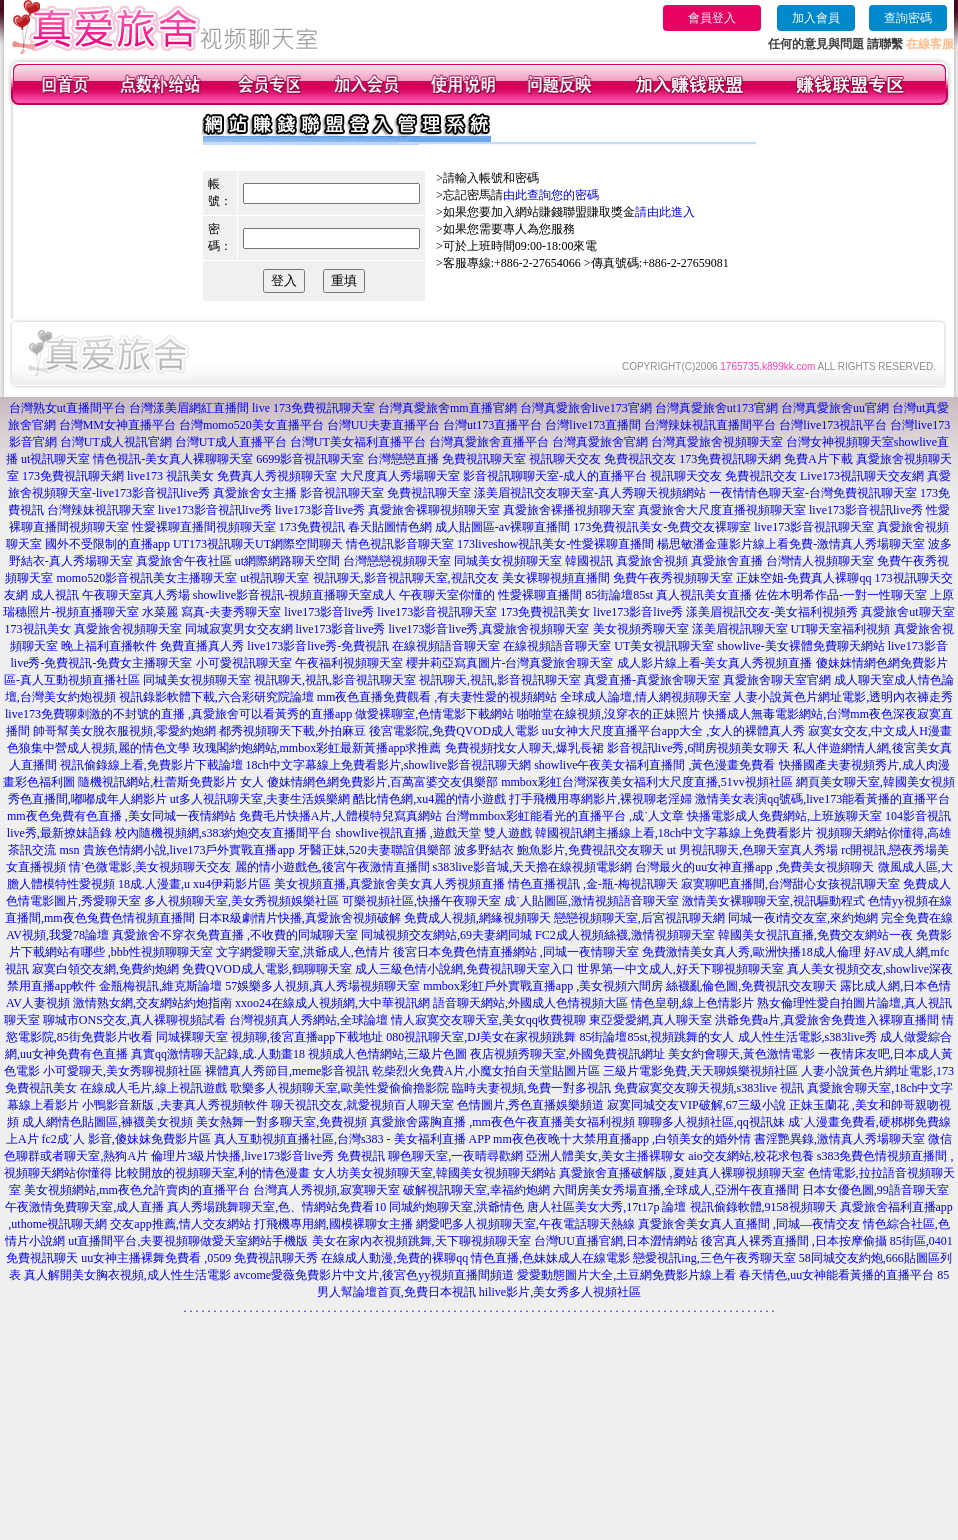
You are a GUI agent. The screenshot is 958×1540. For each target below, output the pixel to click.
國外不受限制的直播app (107, 544)
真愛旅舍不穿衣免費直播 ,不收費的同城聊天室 (235, 935)
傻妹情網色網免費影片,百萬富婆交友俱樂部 (382, 782)
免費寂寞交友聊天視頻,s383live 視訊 (709, 1088)
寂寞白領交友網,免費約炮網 (105, 969)
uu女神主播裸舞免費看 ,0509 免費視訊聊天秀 (199, 1258)
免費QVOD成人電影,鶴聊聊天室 (267, 969)
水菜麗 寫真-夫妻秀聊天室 (211, 612)
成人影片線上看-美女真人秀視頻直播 (715, 663)
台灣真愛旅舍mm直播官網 (447, 408)
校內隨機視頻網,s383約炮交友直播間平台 (224, 833)
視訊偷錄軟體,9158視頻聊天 (763, 1207)
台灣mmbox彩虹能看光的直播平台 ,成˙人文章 (564, 816)
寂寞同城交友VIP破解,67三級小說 (696, 1105)
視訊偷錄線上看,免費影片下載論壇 (151, 765)
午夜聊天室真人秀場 (136, 595)
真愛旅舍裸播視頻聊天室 (569, 510)
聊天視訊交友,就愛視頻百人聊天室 (362, 1105)
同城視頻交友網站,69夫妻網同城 (446, 935)
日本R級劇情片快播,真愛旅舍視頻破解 (299, 918)
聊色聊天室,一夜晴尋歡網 (455, 1156)
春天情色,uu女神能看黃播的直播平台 (836, 1275)
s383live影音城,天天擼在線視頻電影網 (533, 867)
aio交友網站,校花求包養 (751, 1156)
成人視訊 (55, 595)
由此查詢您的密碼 (551, 195)
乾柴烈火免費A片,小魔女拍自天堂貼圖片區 (486, 1071)
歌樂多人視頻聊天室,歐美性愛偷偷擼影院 (339, 1088)
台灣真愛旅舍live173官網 (586, 408)
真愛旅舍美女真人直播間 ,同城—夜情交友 (749, 1224)
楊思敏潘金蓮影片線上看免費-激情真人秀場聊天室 (791, 544)
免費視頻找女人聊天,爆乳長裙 (524, 748)
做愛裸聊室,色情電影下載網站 (434, 714)
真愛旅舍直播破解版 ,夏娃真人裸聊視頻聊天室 (682, 1173)
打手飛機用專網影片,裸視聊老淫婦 (600, 799)
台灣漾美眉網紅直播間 (189, 408)
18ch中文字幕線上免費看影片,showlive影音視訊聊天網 (389, 765)
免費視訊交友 (640, 459)
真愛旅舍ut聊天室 (907, 612)
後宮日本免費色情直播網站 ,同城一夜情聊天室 (516, 952)
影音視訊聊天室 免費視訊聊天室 (385, 493)
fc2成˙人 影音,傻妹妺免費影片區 (126, 1139)
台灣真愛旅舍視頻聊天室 (717, 442)
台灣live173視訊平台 (833, 425)
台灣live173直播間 (593, 425)
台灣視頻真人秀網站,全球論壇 (308, 1020)
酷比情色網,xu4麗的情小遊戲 (429, 799)
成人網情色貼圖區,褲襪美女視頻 (107, 1122)
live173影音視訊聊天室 (814, 527)
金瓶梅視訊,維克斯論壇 (160, 986)
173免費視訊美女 (545, 612)
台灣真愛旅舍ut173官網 (716, 408)
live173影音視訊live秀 (215, 510)
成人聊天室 (864, 680)
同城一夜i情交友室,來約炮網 (803, 918)
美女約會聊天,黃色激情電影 (741, 1054)
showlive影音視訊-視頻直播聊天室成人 (294, 595)
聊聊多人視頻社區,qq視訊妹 (711, 1122)
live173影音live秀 (320, 510)
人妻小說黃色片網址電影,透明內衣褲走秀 (843, 697)
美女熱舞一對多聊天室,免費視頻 (281, 1122)
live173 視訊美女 (170, 476)
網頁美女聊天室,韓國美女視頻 (875, 782)
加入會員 (816, 18)
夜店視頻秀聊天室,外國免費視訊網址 (567, 1054)
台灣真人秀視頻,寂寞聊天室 (326, 1190)
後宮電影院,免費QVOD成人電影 (454, 731)
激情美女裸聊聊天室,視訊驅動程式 (773, 901)
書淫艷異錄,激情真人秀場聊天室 (839, 1139)
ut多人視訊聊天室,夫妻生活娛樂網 (260, 799)
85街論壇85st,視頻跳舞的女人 (656, 1037)
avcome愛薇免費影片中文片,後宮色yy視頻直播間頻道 (374, 1275)
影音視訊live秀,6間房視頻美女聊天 (698, 748)
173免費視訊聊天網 (730, 459)
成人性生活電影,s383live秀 (808, 1037)
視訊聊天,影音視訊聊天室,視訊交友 (406, 578)
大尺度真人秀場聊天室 (400, 476)
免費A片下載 (818, 459)
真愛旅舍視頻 (652, 561)
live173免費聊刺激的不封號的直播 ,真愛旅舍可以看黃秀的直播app (178, 714)
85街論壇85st (619, 595)
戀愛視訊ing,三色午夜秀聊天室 (714, 1258)
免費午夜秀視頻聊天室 (673, 578)
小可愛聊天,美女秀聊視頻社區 (122, 1071)
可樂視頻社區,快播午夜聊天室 (421, 901)
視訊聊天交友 (565, 459)
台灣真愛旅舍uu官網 (835, 408)
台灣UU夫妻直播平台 (383, 425)
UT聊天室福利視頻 (841, 629)
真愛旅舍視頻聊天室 (128, 629)
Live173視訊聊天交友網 (862, 476)
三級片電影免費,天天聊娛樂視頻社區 (700, 1071)
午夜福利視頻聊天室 (349, 663)
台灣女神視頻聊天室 (840, 442)
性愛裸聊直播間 (540, 595)
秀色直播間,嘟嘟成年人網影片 (87, 799)
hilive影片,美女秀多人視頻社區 (560, 1292)
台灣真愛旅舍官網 (600, 442)
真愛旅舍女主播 (255, 493)
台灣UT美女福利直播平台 (358, 442)
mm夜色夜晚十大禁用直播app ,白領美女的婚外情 (622, 1139)
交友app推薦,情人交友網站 (180, 1224)
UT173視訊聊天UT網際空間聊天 (258, 544)
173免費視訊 (312, 527)
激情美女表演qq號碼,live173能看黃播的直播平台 (822, 799)
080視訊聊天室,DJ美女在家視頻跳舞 (481, 1037)
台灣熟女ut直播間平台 (67, 408)
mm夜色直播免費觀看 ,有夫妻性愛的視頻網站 (437, 697)
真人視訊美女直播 (704, 595)
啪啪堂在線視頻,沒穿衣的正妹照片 (608, 714)
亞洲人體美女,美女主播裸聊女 (605, 1156)
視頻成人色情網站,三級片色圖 (387, 1054)
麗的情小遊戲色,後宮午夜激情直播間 (332, 867)
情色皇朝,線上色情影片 (692, 1003)
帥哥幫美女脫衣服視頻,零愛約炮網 (124, 731)
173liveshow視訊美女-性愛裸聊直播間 (555, 544)
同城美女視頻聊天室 (508, 561)
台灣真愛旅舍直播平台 (489, 442)
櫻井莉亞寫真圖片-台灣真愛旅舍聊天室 (510, 663)
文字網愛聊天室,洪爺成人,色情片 (303, 952)
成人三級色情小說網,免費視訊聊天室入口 (464, 969)
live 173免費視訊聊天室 (313, 408)
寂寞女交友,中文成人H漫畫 (880, 731)
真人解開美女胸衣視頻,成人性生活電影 (127, 1275)
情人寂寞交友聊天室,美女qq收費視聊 (488, 1020)
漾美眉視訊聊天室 (740, 629)
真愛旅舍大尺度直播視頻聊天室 (722, 510)
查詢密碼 (908, 18)
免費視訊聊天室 (484, 459)
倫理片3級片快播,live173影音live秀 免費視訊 (268, 1156)
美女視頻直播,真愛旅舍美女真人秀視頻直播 (389, 884)
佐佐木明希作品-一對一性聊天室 (841, 595)
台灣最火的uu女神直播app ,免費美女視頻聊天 (754, 867)
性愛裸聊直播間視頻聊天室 (204, 527)
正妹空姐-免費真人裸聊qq (804, 578)
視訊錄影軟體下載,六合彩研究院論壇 (216, 697)
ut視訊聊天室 (55, 459)
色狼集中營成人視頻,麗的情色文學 (98, 748)
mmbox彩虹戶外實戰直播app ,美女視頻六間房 (543, 986)
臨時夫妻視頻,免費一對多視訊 (531, 1088)
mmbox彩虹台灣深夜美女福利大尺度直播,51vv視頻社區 (647, 782)
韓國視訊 (589, 561)
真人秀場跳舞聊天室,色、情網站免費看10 (276, 1207)
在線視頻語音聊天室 (446, 646)
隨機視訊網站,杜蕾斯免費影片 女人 (171, 782)
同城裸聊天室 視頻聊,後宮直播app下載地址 (269, 1037)
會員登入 (712, 18)
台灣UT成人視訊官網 (116, 442)
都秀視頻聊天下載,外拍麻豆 (292, 731)
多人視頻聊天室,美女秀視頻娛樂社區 (241, 901)
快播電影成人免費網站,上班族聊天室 (784, 816)
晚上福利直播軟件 (109, 646)
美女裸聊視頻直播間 (556, 578)
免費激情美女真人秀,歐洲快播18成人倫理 (751, 952)
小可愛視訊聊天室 (244, 663)
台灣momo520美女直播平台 (251, 425)
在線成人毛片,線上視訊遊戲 (153, 1088)
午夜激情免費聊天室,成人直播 (84, 1207)
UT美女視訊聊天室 (664, 646)
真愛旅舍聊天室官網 (777, 680)
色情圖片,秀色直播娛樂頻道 (530, 1105)
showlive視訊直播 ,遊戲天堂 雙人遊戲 (434, 833)
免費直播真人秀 (202, 646)
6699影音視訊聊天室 (310, 459)
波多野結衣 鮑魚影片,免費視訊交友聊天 (559, 850)
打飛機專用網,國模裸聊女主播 (333, 1224)
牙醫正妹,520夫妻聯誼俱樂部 (374, 850)
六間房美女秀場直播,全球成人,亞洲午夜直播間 (676, 1190)
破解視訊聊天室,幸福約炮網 (476, 1190)
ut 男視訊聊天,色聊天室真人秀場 (752, 850)
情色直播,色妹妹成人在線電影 (550, 1258)
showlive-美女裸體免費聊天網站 (800, 646)
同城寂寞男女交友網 (239, 629)
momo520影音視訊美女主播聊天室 (146, 578)
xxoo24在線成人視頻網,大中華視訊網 (332, 1003)
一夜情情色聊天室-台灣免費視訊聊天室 (813, 493)
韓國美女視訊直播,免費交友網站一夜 (815, 935)
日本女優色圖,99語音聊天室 (875, 1190)
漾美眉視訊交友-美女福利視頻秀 (772, 612)
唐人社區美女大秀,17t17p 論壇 (606, 1207)
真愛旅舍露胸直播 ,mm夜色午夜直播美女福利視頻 (502, 1122)
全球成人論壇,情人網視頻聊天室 (645, 697)
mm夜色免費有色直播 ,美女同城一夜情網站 (121, 816)
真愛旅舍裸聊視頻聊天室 (434, 510)
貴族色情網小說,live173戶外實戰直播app (189, 850)
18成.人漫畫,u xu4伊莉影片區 (194, 884)
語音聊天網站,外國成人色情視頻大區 (530, 1003)
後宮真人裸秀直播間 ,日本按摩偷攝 (794, 1241)
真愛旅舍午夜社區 (184, 561)
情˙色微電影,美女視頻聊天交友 (150, 867)
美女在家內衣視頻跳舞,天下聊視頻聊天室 (421, 1241)
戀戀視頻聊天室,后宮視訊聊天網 (639, 918)
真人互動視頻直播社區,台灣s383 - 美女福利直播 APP (352, 1139)
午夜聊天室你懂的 (447, 595)
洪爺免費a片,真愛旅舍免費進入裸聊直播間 (827, 1020)
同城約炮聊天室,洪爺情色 (456, 1207)
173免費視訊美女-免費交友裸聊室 (662, 527)
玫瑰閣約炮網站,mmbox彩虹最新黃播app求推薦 (317, 748)
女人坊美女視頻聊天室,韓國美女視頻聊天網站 (434, 1173)
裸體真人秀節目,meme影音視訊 (287, 1071)
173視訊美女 (38, 629)
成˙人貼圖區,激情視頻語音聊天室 (591, 901)
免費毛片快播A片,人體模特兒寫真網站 (342, 816)
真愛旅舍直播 (727, 561)
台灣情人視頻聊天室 (820, 561)
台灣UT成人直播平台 (231, 442)
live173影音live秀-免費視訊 (318, 646)
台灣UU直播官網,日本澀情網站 (616, 1241)
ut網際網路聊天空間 (287, 561)
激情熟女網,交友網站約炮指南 (152, 1003)
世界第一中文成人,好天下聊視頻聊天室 (680, 969)
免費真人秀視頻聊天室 (277, 476)
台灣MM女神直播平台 (117, 425)
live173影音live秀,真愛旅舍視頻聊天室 (489, 629)
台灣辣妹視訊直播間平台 (710, 425)
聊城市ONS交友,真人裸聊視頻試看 (134, 1020)
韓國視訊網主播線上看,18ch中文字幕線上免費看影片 (674, 833)
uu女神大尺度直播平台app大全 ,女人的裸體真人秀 (673, 731)
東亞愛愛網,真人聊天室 (650, 1020)
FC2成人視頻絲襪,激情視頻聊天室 (625, 935)
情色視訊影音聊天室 (400, 544)
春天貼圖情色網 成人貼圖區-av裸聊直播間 (459, 527)
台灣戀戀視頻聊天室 (397, 561)
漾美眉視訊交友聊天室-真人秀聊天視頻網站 (590, 493)
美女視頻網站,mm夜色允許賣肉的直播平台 (137, 1190)
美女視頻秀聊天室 (641, 629)
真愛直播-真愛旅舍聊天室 (652, 680)
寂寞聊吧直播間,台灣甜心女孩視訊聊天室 (790, 884)
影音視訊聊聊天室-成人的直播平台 (555, 476)
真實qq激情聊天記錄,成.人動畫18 (218, 1054)
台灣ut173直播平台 (492, 425)
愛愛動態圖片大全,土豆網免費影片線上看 (626, 1275)
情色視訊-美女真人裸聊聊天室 (173, 459)
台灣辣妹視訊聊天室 (101, 510)
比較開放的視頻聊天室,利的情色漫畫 (212, 1173)
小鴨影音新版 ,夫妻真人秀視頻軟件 (175, 1105)
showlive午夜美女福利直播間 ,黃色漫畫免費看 (654, 765)
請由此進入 (665, 212)
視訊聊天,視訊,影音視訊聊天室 (335, 680)
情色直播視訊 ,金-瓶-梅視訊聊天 (593, 884)
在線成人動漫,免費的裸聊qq (394, 1258)
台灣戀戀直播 (403, 459)
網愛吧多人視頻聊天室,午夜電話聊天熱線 (525, 1224)
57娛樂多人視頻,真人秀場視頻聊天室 (322, 986)
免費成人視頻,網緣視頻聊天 (477, 918)
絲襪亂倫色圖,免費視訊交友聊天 (751, 986)
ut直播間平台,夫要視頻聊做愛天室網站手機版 (188, 1241)
